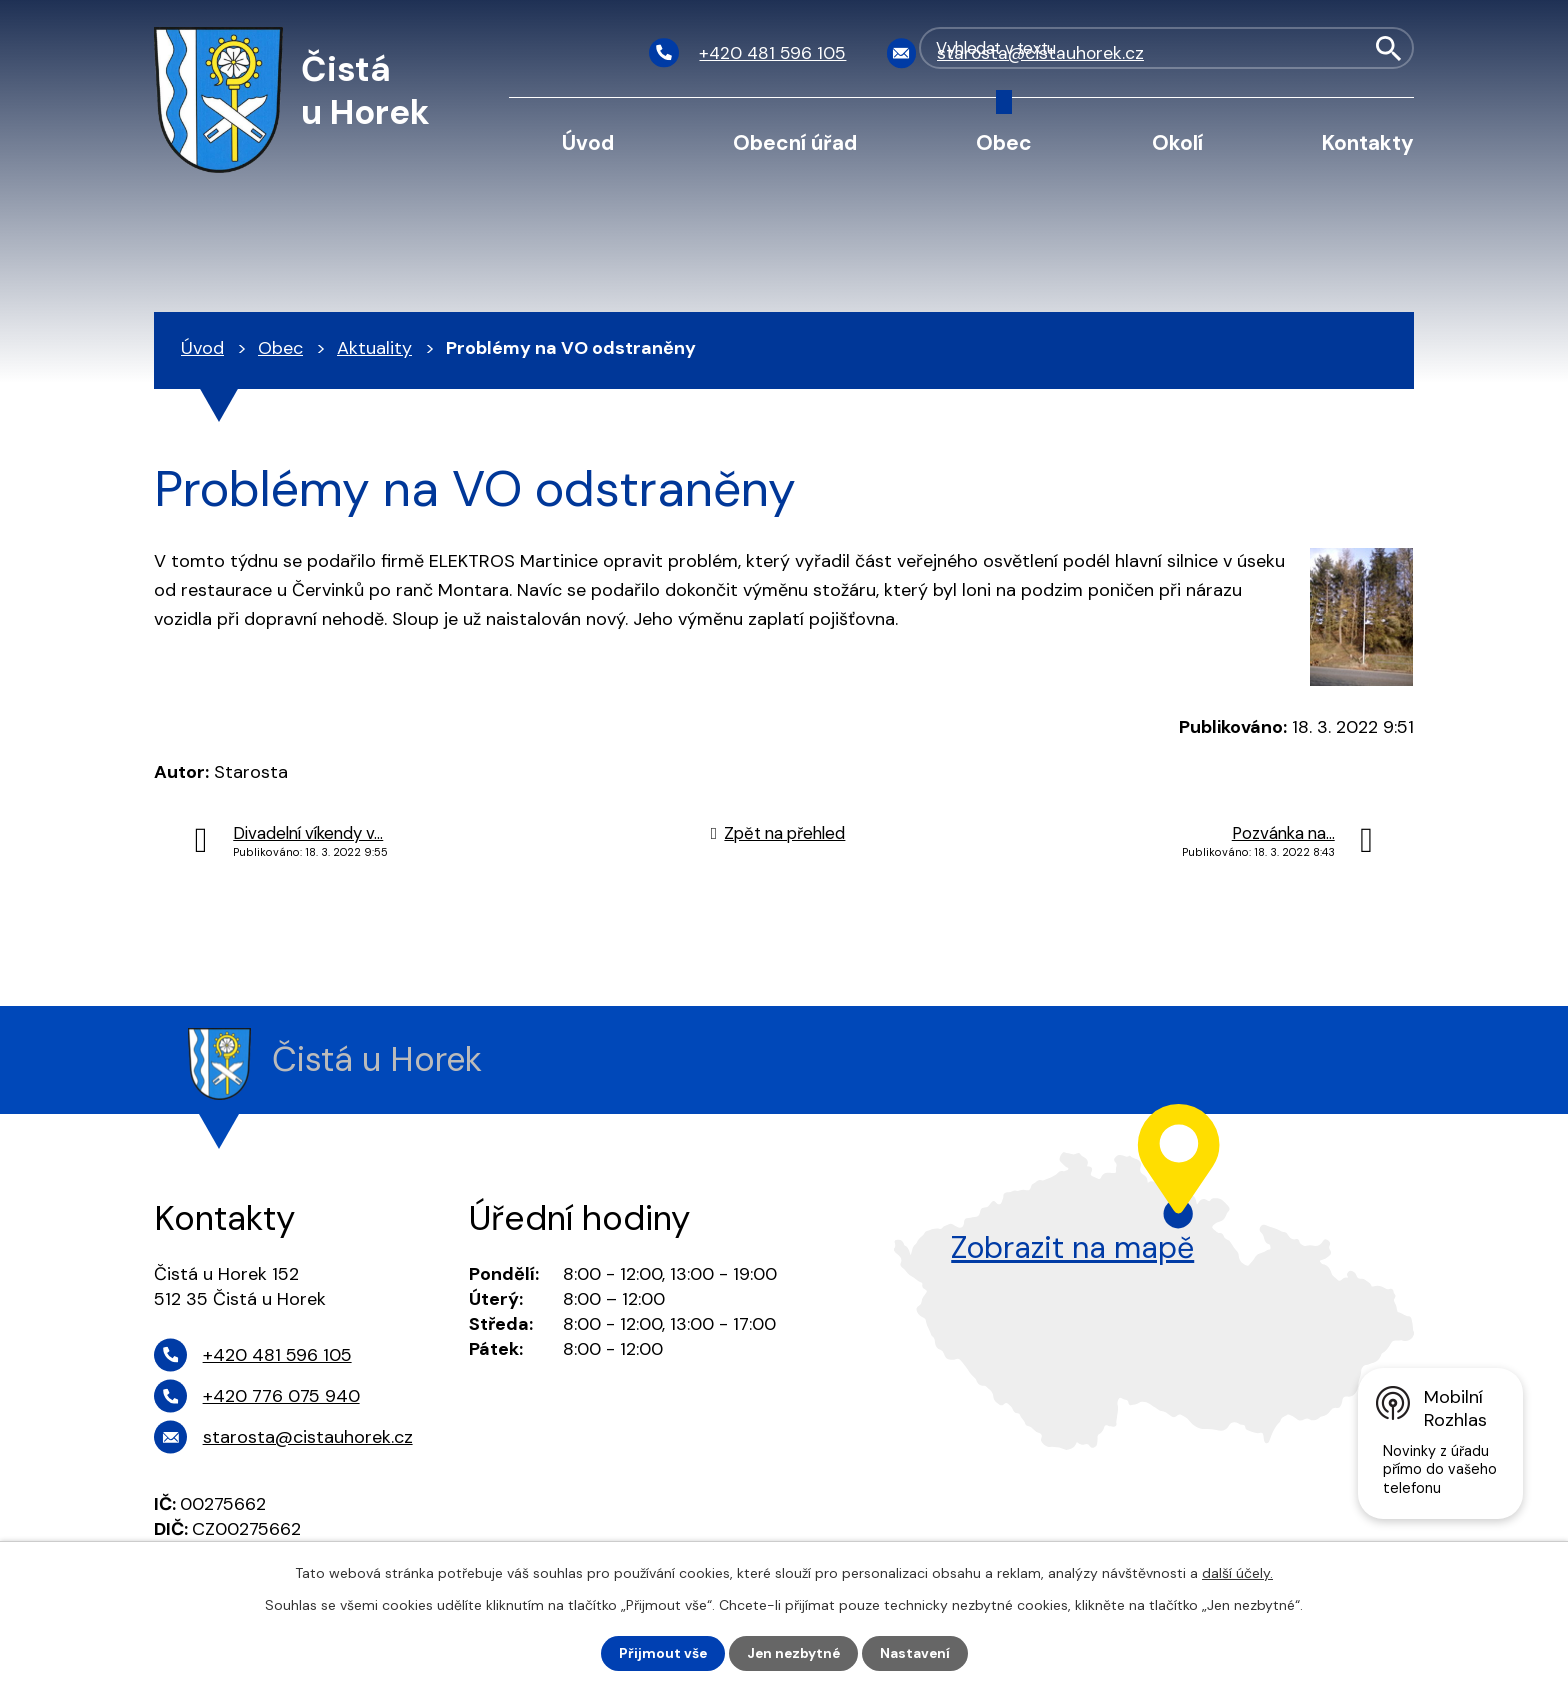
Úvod (588, 142)
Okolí (1177, 142)
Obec (1004, 142)
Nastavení (917, 1653)
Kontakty (1368, 142)
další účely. (1237, 1573)
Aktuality (374, 348)
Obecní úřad (795, 142)
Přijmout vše (660, 1653)
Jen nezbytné (793, 1653)
